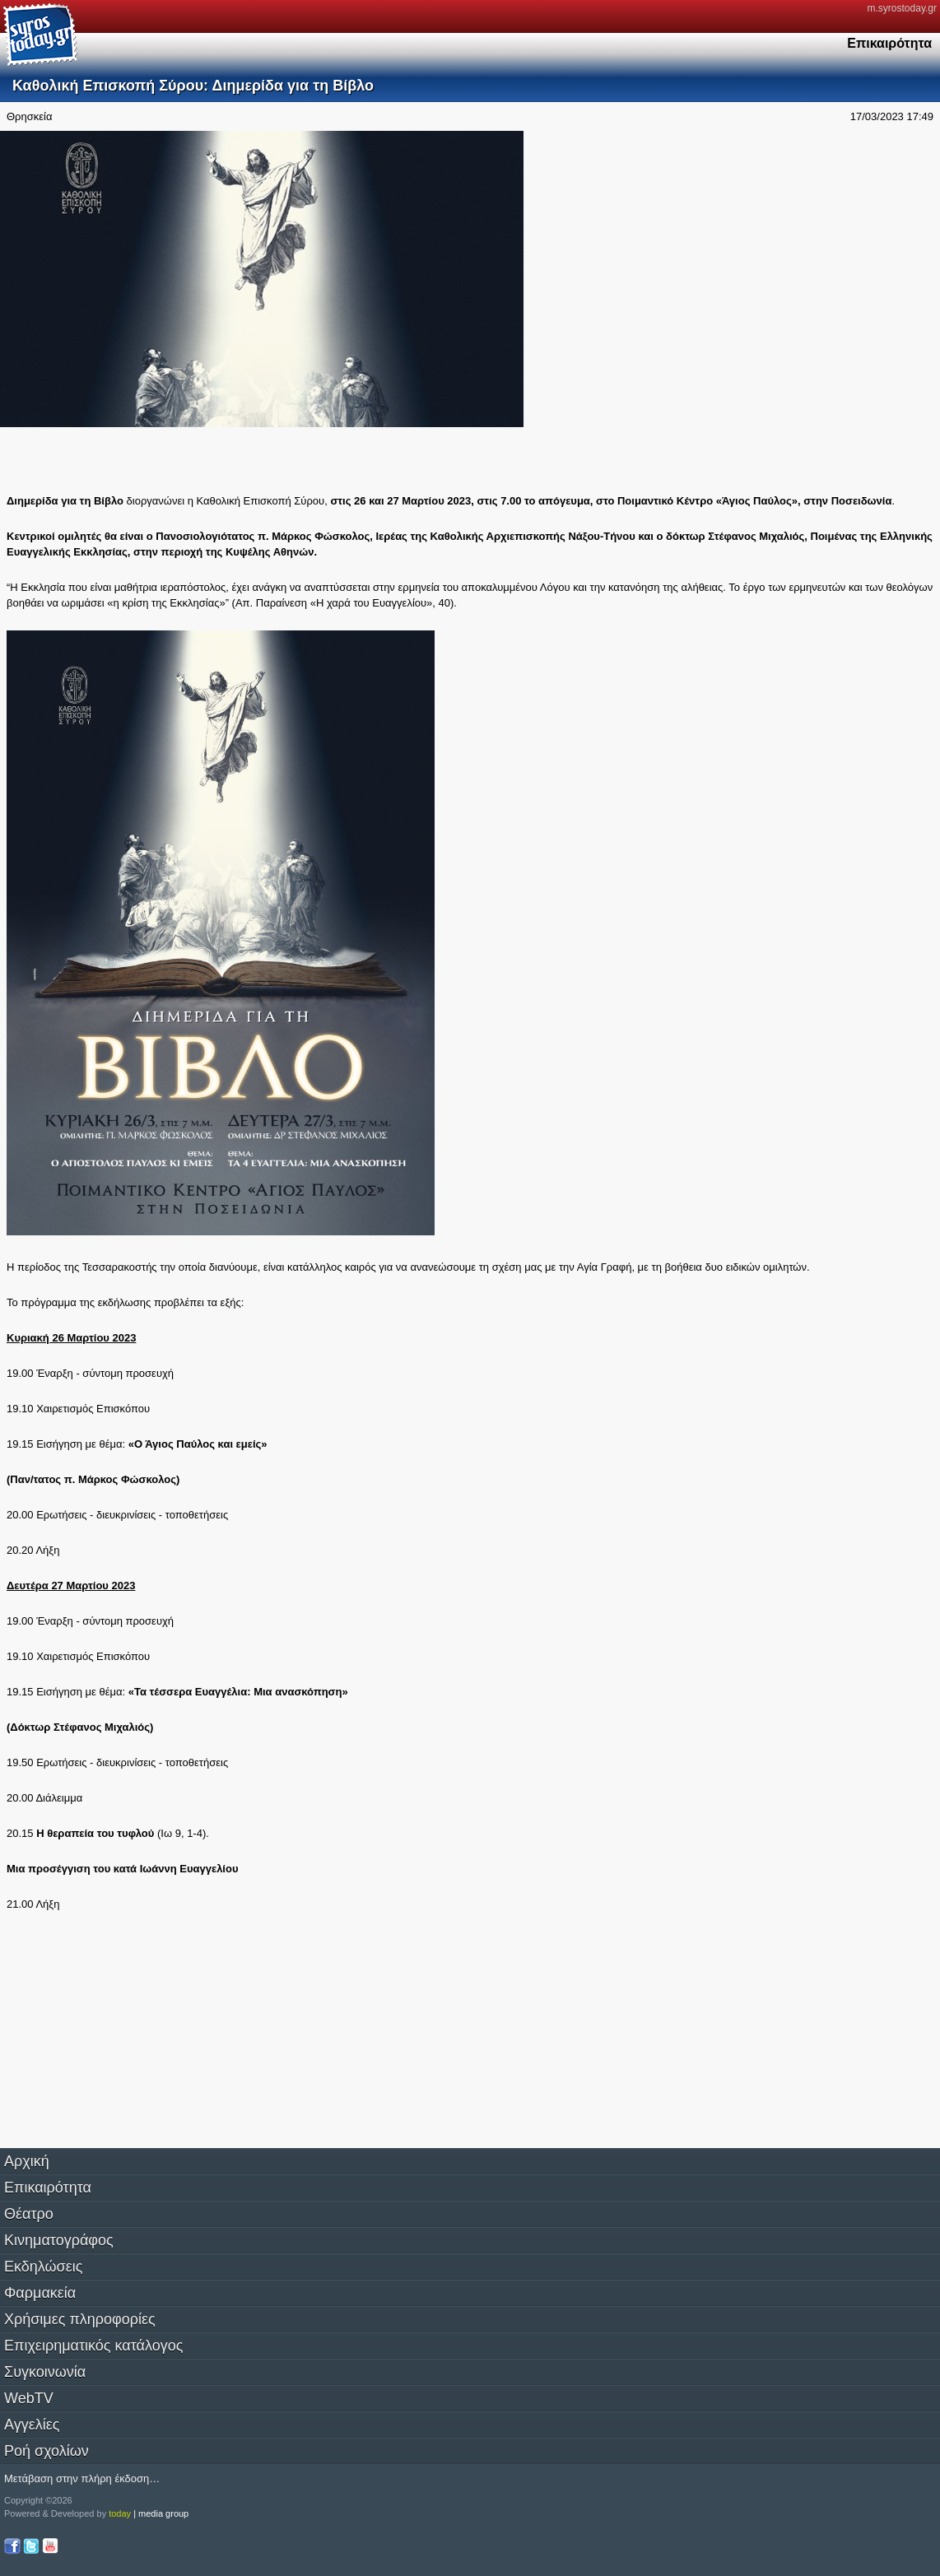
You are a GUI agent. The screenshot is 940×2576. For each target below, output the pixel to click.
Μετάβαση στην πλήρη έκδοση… (82, 2478)
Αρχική (26, 2161)
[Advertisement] (138, 458)
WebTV (29, 2398)
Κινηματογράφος (59, 2240)
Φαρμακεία (40, 2293)
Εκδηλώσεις (43, 2266)
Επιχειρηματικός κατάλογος (93, 2345)
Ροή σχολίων (46, 2451)
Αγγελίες (31, 2424)
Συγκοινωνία (45, 2372)
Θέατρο (29, 2214)
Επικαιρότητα (47, 2187)
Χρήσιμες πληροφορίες (80, 2319)
